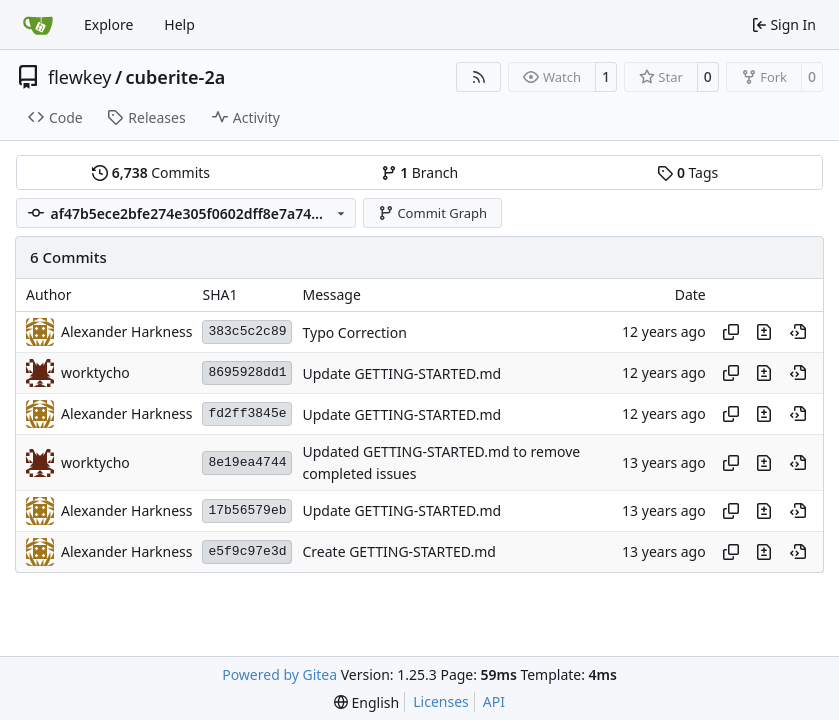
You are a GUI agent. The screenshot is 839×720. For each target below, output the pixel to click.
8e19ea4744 (247, 462)
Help (179, 24)
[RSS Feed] (479, 77)
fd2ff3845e (247, 413)
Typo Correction (354, 332)
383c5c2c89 (247, 331)
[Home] (38, 25)
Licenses (441, 701)
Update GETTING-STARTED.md (401, 373)
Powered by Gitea (279, 674)
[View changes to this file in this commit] (764, 332)
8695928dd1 (247, 372)
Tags (687, 172)
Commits (151, 172)
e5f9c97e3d (247, 551)
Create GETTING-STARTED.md (398, 552)
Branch (420, 172)
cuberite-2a (176, 77)
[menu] (366, 702)
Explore (108, 24)
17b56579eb (247, 510)
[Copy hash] (731, 332)
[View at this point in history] (798, 332)
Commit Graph (432, 213)
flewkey (79, 77)
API (494, 701)
